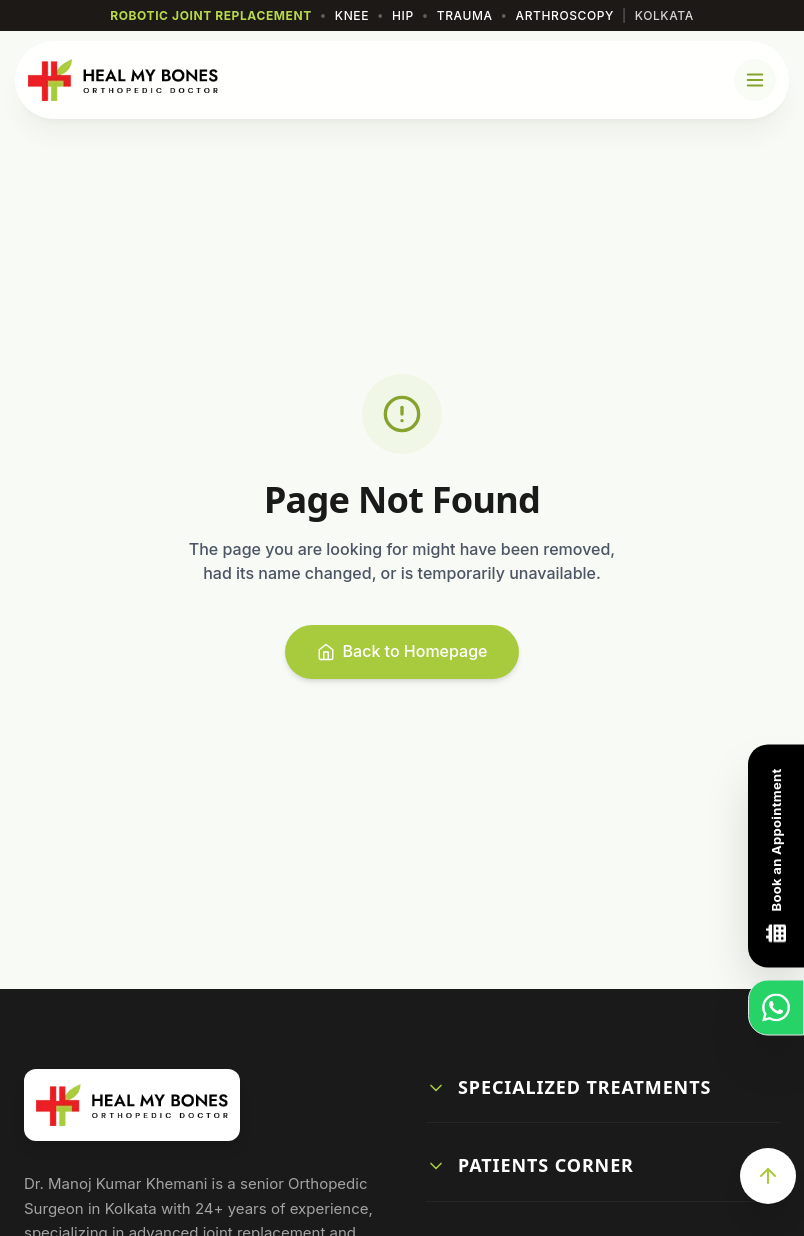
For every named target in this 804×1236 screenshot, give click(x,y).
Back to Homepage (402, 651)
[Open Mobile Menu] (755, 80)
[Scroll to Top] (768, 1176)
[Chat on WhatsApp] (776, 1007)
